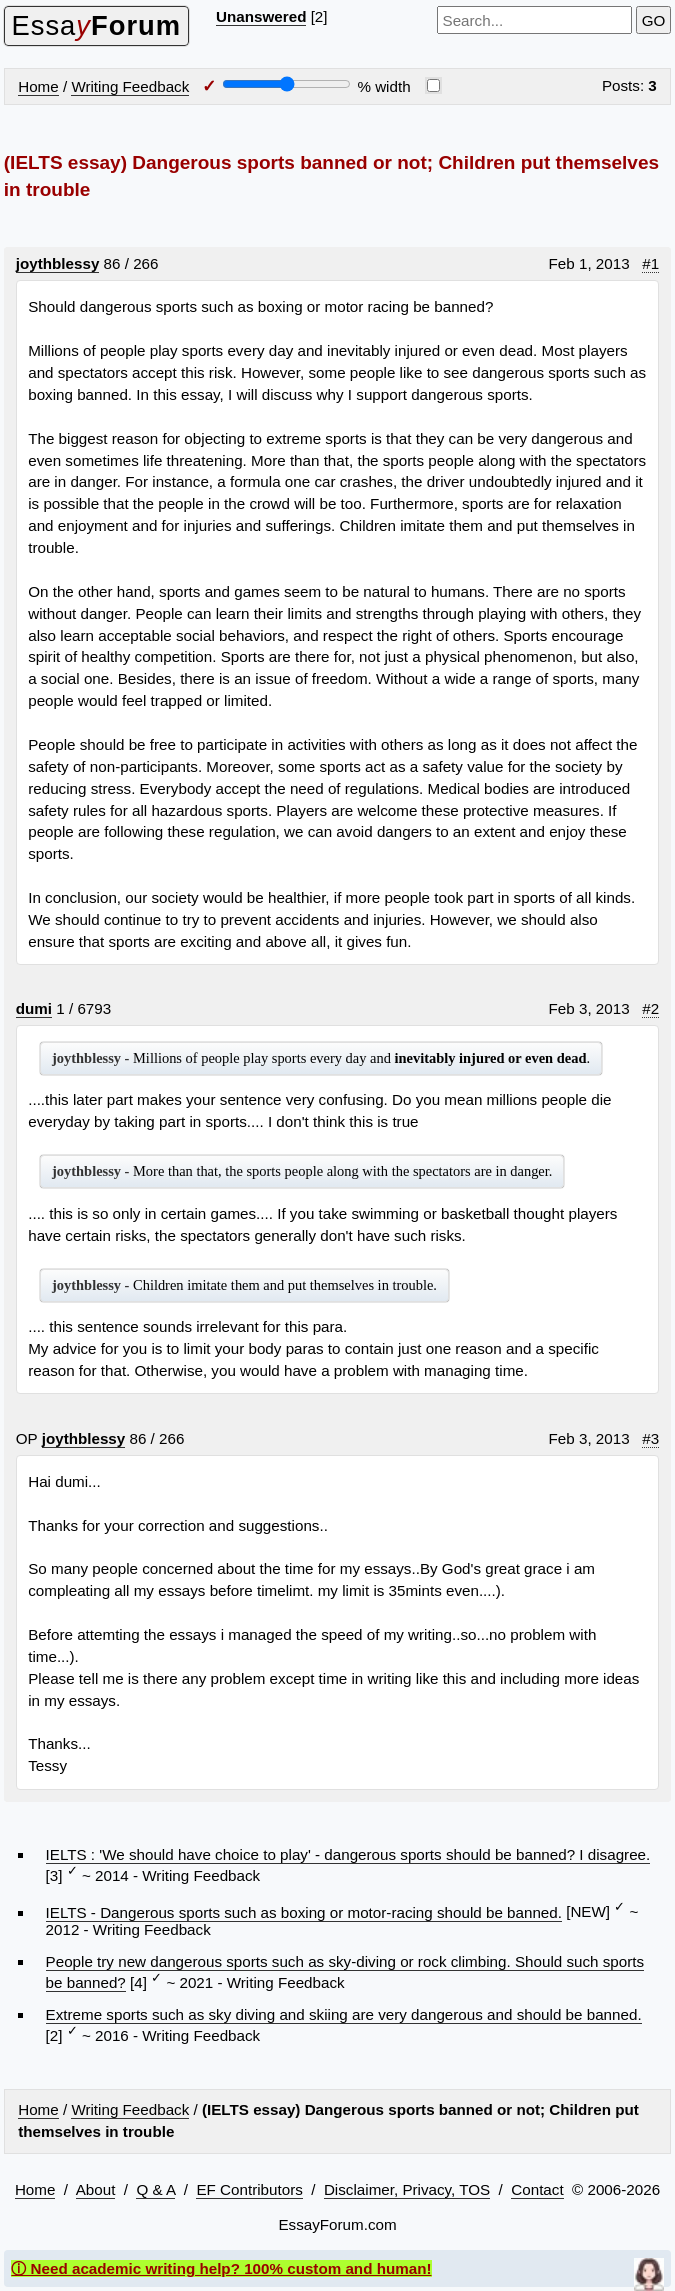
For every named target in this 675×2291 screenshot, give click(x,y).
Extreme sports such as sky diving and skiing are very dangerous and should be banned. (344, 2014)
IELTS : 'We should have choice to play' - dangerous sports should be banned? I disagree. (348, 1854)
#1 (650, 263)
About (96, 2189)
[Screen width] (286, 84)
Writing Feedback (130, 86)
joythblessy (58, 263)
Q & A (155, 2189)
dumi (34, 1008)
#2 (650, 1008)
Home (38, 86)
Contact (537, 2189)
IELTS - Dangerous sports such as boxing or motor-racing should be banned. (304, 1912)
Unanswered (261, 16)
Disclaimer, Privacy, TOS (407, 2189)
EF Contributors (249, 2189)
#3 (650, 1438)
